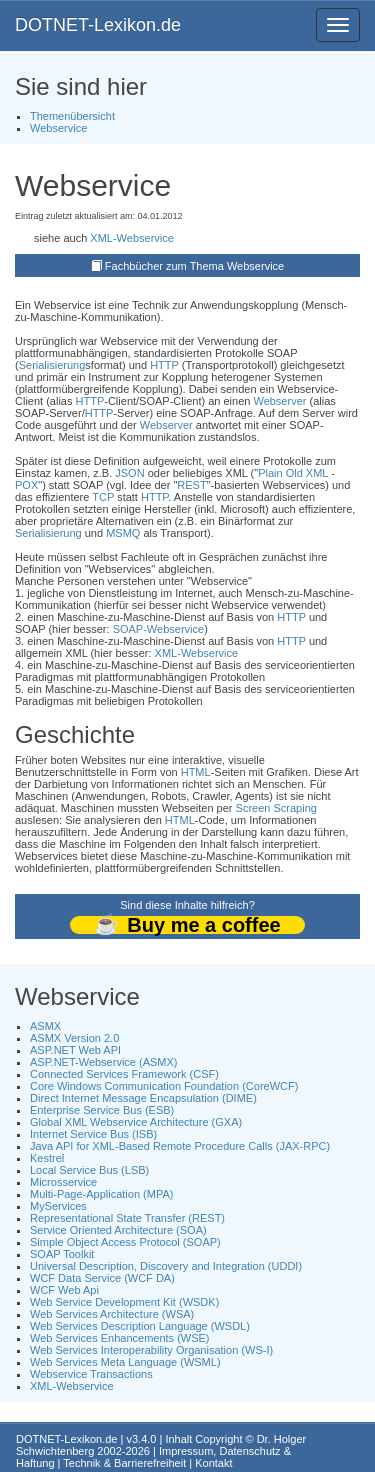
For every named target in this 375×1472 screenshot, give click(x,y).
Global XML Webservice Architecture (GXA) (136, 1122)
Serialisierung (52, 365)
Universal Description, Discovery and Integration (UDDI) (166, 1266)
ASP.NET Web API (75, 1050)
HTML (196, 772)
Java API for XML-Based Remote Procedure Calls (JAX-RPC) (180, 1146)
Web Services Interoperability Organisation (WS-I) (151, 1350)
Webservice (58, 128)
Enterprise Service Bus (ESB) (102, 1110)
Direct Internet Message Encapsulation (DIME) (143, 1098)
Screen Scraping (276, 808)
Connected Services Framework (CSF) (124, 1074)
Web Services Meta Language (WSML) (125, 1362)
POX (26, 485)
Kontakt (213, 1463)
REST (191, 485)
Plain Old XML (293, 473)
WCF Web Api (64, 1290)
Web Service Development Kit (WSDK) (124, 1302)
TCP (103, 497)
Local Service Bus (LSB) (89, 1170)
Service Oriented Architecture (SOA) (118, 1230)
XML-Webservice (132, 238)
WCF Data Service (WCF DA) (102, 1278)
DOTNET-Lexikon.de (98, 25)
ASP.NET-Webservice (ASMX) (104, 1062)
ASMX (45, 1026)
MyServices (58, 1206)
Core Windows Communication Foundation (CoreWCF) (164, 1086)
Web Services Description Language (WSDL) (140, 1326)
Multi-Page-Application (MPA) (101, 1194)
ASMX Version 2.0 (74, 1038)
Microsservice (63, 1182)
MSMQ (123, 533)
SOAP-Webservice (159, 629)
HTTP (164, 365)
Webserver (279, 401)
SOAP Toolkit (62, 1254)
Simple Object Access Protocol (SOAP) (125, 1242)
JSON (129, 473)
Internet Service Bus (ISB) (93, 1134)
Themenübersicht (72, 116)
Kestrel (47, 1158)
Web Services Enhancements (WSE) (120, 1338)
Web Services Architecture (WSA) (112, 1314)
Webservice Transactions (91, 1374)
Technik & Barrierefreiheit (124, 1463)
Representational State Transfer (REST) (127, 1218)
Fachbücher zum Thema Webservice (194, 266)
